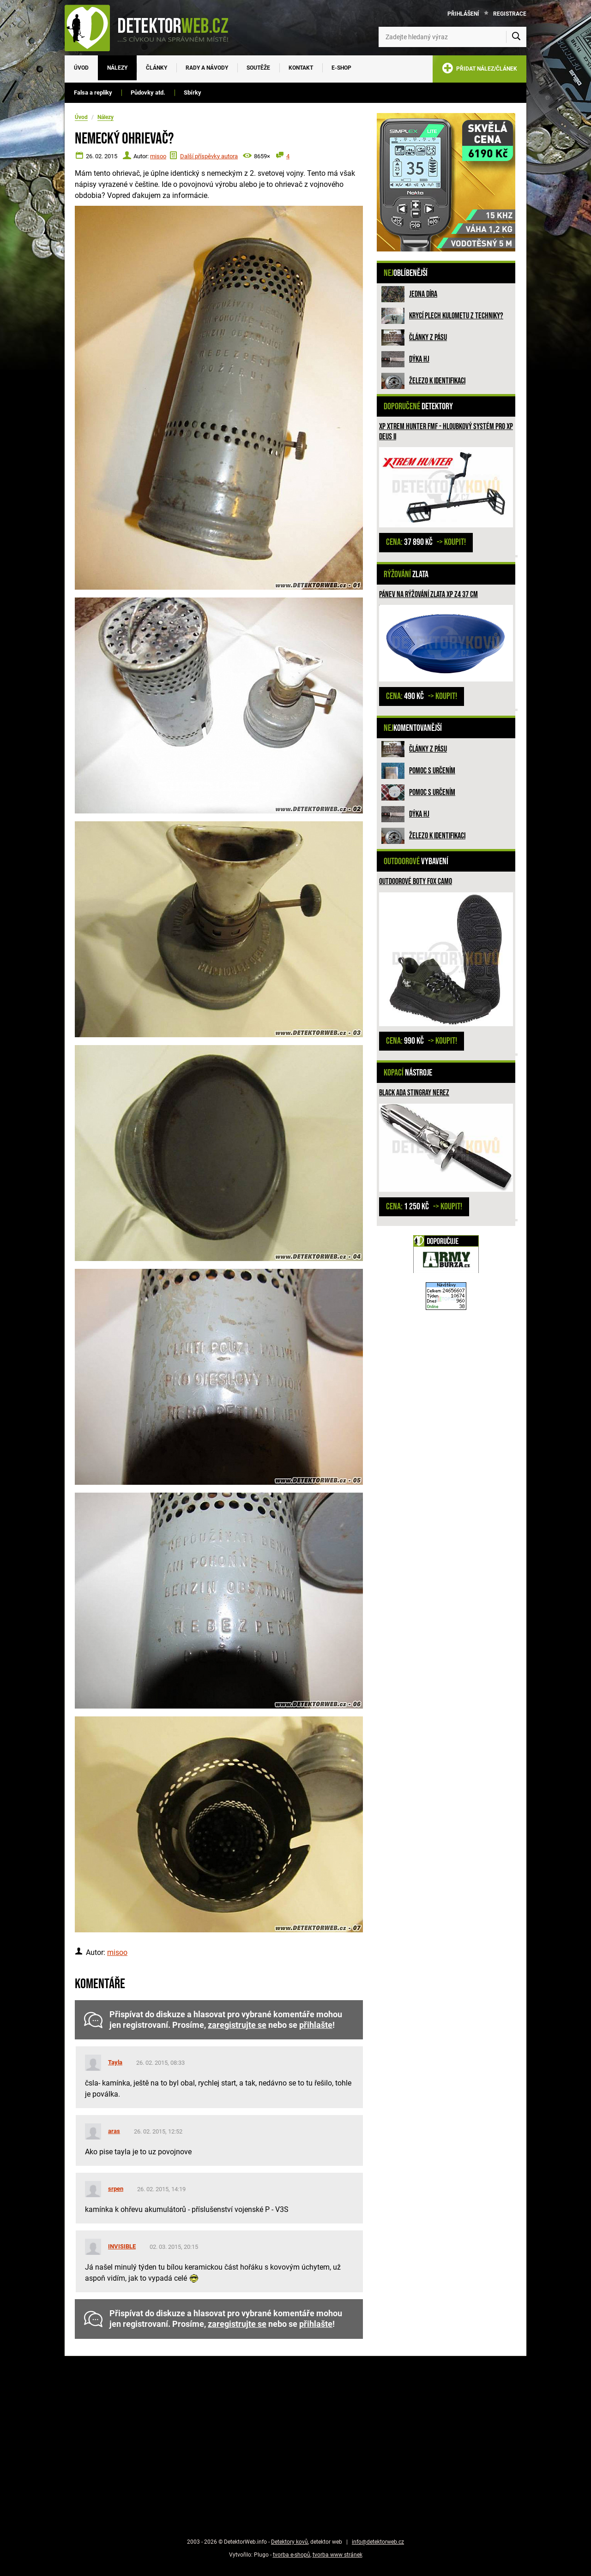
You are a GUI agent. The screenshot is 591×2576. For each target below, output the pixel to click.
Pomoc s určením (432, 771)
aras (114, 2131)
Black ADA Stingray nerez (414, 1093)
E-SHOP (341, 68)
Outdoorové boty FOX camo (415, 881)
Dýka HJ (419, 359)
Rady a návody (207, 68)
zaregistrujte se (237, 2025)
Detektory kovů (289, 2542)
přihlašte (315, 2025)
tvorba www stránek (337, 2555)
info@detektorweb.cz (378, 2542)
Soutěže (258, 68)
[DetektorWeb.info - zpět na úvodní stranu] (152, 27)
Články (156, 68)
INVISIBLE (122, 2246)
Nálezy (117, 68)
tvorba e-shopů (291, 2555)
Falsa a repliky (93, 92)
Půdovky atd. (148, 92)
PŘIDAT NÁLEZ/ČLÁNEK (479, 70)
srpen (115, 2188)
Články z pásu (428, 337)
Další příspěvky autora (209, 156)
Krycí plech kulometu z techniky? (456, 316)
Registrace (509, 14)
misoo (158, 156)
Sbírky (192, 92)
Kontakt (301, 68)
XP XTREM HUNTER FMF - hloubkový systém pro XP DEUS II (446, 432)
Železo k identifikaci (437, 381)
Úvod (81, 68)
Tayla (115, 2062)
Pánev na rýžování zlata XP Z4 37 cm (428, 594)
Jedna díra (423, 294)
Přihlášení (463, 14)
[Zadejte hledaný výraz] (452, 37)
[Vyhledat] (516, 37)
